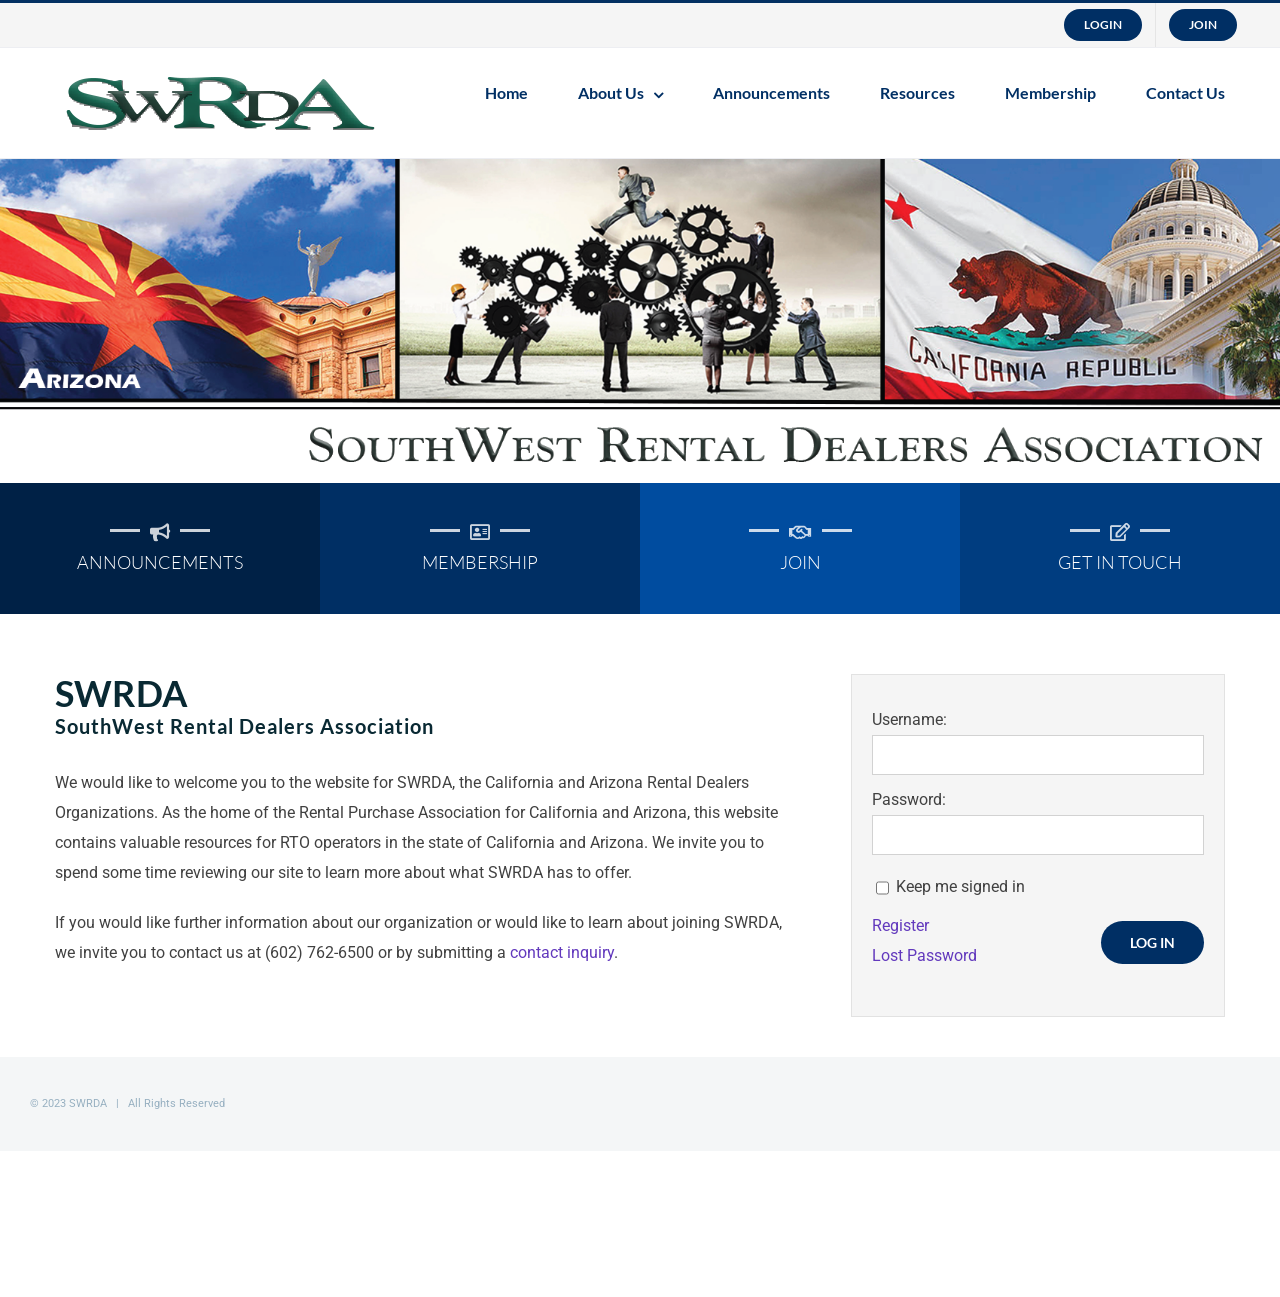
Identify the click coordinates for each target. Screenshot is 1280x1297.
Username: (909, 719)
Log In (1152, 942)
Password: (909, 799)
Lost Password (924, 955)
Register (900, 925)
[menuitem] (1103, 25)
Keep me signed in (960, 886)
